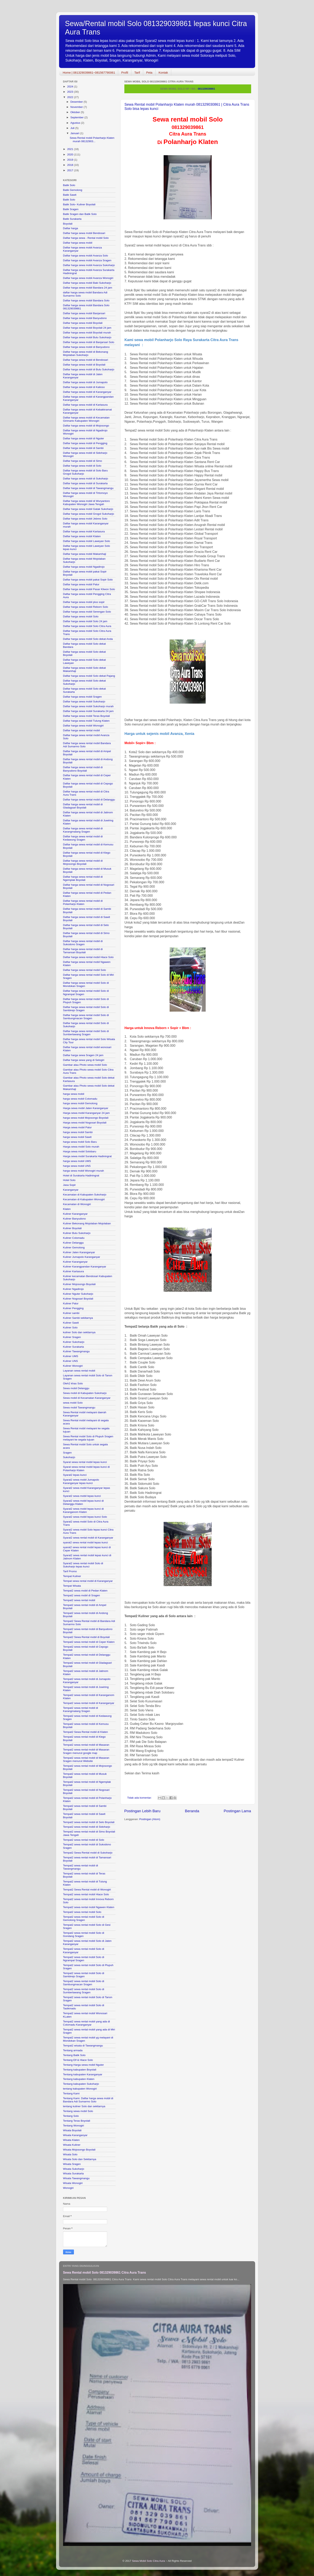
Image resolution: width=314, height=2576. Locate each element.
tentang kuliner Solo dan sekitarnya (84, 2106)
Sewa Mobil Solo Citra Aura (148, 2560)
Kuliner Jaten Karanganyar (79, 1252)
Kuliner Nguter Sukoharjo (78, 1293)
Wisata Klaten (71, 2139)
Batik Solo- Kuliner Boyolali (79, 204)
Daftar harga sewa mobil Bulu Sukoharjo (87, 337)
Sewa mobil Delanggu (76, 1388)
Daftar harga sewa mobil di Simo (82, 460)
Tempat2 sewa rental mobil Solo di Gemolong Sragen (83, 1918)
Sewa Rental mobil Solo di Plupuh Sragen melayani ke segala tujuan (88, 1438)
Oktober (75, 112)
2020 (70, 154)
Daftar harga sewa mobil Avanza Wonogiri (88, 278)
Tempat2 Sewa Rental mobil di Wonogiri (87, 1889)
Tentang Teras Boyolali (76, 2120)
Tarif (137, 72)
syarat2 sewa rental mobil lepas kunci (85, 1542)
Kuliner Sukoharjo (74, 1341)
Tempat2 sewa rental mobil (79, 1600)
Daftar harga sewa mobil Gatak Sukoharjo (88, 509)
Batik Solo (69, 185)
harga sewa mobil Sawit (77, 1137)
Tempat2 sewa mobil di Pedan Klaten (85, 1590)
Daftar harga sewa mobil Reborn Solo (85, 606)
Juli (72, 128)
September (77, 117)
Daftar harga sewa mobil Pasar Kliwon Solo (89, 589)
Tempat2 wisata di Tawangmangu (83, 2045)
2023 (70, 91)
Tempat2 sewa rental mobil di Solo (83, 1839)
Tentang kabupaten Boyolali (79, 2069)
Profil (124, 72)
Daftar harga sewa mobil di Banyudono (86, 346)
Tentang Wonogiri (73, 2125)
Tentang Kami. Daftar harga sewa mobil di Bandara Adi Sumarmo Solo (88, 2100)
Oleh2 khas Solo (73, 1383)
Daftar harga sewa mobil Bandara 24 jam (87, 287)
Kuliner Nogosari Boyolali (78, 1298)
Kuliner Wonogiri (73, 1365)
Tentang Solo (71, 2115)
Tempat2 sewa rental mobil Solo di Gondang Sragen (83, 1934)
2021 (70, 149)
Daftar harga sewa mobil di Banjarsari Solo (88, 342)
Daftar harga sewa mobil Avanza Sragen (87, 260)
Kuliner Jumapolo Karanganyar (81, 1256)
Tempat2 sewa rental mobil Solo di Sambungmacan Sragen (83, 1983)
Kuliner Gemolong (74, 1247)
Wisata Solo (70, 2154)
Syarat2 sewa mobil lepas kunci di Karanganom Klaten (83, 1510)
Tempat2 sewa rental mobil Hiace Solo (86, 1894)
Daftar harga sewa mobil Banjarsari (84, 313)
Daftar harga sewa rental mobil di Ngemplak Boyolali (83, 878)
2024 (70, 86)
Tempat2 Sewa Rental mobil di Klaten (85, 1731)
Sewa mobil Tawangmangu (79, 1407)
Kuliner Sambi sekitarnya (78, 1317)
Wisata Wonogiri (73, 2183)
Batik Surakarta (72, 218)
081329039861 (206, 88)
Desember (77, 101)
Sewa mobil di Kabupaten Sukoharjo (85, 1393)
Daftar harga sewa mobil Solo (81, 616)
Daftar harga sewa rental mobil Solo (84, 969)
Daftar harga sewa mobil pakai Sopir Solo (88, 579)
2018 (70, 164)
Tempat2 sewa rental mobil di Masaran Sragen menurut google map (86, 1751)
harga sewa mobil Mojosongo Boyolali (86, 1117)
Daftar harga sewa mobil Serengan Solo (87, 611)
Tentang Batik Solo (74, 2055)
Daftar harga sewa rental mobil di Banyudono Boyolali (83, 769)
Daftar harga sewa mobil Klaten (82, 536)
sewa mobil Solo (73, 1402)
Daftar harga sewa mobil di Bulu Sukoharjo (88, 369)
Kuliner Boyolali (72, 1228)
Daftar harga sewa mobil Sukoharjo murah (88, 706)
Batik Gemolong (72, 189)
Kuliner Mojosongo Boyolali (79, 1284)
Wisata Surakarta (73, 2173)
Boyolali (67, 223)
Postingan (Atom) (149, 1819)
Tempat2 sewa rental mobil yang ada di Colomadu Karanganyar (86, 2023)
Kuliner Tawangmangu (76, 1351)
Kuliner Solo (70, 1327)
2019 (70, 159)
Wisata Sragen (72, 2164)
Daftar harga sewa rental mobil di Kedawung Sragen (83, 838)
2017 (70, 170)
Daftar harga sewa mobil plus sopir (84, 602)
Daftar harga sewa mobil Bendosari (84, 233)
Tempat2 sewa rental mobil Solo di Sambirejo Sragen (83, 1975)
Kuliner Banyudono (74, 1218)
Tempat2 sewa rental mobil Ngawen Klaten (88, 1907)
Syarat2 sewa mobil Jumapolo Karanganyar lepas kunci (81, 1481)
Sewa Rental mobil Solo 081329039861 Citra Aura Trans (104, 2272)
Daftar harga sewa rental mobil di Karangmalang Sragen (83, 830)
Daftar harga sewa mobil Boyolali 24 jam (87, 327)
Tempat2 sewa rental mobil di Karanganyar (88, 1703)
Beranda (192, 1811)
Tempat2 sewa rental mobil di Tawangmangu (80, 1867)
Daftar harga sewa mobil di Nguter (83, 438)
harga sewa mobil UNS (77, 1165)
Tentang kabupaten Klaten (79, 2079)
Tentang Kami (71, 2093)
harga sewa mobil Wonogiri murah (83, 1170)
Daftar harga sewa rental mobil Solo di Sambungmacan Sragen (86, 1017)
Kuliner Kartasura (73, 1271)
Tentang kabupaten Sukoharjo (81, 2083)
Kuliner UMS (70, 1356)
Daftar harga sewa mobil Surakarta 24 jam (88, 711)
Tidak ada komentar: (139, 1797)
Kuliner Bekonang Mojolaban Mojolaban (87, 1223)
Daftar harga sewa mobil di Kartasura (85, 404)
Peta (149, 72)
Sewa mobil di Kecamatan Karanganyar (87, 1397)
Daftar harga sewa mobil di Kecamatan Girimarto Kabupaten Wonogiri (86, 419)
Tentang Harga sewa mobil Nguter (83, 2064)
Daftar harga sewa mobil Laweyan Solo (86, 541)
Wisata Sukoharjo (73, 2168)
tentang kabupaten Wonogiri (80, 2088)
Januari (75, 133)
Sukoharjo (69, 1457)
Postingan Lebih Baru (142, 1811)
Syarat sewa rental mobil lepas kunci (85, 1462)
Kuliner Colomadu (74, 1237)
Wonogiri (68, 2187)
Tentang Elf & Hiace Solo (78, 2059)
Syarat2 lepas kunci (75, 1474)
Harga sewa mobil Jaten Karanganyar (85, 1108)
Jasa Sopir (69, 1184)
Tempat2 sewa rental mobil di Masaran (86, 1744)
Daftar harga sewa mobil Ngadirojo (84, 566)
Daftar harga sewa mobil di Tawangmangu (88, 488)
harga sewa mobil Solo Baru (80, 1141)
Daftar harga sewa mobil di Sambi (83, 448)
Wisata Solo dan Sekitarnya (79, 2159)
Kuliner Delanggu (73, 1242)
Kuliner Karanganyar (75, 1213)
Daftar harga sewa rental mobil (81, 730)
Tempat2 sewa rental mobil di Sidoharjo (86, 1826)
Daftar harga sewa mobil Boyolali (83, 322)
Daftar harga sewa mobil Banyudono (85, 318)
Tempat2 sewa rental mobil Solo (82, 1912)
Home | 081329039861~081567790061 (89, 72)
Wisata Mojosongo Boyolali (79, 2149)
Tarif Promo (70, 1571)
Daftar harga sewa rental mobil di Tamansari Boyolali (83, 951)
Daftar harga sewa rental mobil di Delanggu (89, 799)
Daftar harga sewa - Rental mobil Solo (86, 237)
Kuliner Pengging (73, 1308)
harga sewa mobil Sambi (78, 1132)
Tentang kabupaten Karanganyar (82, 2074)
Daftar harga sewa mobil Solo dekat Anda (88, 638)
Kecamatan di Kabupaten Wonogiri (84, 1199)
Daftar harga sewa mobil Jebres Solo (85, 518)
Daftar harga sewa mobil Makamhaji (84, 553)
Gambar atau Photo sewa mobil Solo (85, 1064)
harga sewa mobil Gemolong (80, 1103)
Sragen (67, 1452)
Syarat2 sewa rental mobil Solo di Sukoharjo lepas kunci (83, 1565)
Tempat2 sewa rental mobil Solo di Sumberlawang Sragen (83, 1991)
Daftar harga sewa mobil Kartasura (84, 531)
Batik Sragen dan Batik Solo (80, 214)
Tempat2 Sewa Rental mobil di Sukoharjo (88, 1852)
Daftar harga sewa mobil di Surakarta (85, 483)
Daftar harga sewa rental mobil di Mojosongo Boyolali (83, 862)
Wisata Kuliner (72, 2144)
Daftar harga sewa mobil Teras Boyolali (86, 715)
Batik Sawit (69, 194)
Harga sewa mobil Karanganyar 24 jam (86, 1112)
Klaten (67, 1209)
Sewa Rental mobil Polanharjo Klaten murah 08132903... (92, 139)
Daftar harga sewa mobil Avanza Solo (85, 255)
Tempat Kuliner (72, 1576)
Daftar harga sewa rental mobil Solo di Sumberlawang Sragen (86, 1033)
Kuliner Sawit (71, 1322)
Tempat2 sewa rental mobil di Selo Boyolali (89, 1822)
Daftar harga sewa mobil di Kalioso (84, 387)
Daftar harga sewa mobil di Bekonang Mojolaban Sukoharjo (85, 353)
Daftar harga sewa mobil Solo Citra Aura (87, 626)
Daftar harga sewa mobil (77, 242)
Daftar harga (70, 228)
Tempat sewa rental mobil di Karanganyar (88, 1580)
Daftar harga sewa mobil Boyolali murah (87, 332)
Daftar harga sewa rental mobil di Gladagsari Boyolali (83, 806)
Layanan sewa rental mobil (79, 1370)
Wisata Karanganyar (75, 2135)
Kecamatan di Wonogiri (77, 1204)
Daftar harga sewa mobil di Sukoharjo (85, 478)
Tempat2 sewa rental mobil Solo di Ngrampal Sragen (83, 1959)
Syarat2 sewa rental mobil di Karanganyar (88, 1537)
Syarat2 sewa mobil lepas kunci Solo (85, 1516)
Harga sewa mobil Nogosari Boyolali (85, 1122)
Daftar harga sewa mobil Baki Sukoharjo (87, 282)
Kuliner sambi (71, 1313)
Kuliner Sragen (72, 1337)
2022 (70, 97)
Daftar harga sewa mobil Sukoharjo (84, 701)
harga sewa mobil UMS (77, 1161)
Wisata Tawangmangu (76, 2178)
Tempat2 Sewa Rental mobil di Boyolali (86, 1637)
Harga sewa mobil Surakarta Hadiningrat (87, 1156)
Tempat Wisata (72, 1585)
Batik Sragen (70, 209)
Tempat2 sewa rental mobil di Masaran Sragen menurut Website (86, 1759)
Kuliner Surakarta (73, 1346)
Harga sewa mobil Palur (77, 1127)
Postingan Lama (237, 1811)
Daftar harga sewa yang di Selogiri (83, 1060)
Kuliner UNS (70, 1360)
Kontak (163, 72)
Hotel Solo (69, 1180)
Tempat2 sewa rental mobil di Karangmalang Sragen (80, 1709)
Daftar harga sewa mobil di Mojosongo (86, 425)
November (77, 106)
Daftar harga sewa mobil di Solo (82, 465)
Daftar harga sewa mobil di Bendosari (85, 359)
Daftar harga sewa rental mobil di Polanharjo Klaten (83, 902)
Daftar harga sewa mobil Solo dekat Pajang (89, 675)
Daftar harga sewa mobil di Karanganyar (87, 391)
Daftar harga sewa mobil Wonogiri (83, 725)
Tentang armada (73, 2050)
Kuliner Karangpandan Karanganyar (84, 1266)
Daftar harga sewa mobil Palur (81, 584)
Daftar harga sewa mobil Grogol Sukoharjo (88, 513)
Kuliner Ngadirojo (73, 1289)
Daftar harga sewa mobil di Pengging (85, 443)
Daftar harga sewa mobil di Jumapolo (85, 382)
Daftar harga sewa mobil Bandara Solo (86, 300)
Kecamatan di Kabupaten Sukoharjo (84, 1194)
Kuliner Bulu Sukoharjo (77, 1233)
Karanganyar (70, 1189)
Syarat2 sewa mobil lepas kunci (82, 1495)
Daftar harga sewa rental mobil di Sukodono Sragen (83, 943)
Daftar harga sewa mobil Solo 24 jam (85, 621)
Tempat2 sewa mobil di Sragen (81, 1595)
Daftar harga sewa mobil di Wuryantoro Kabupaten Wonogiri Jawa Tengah (86, 502)
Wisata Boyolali (72, 2130)
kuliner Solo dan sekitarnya (79, 1332)
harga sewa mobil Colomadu (80, 1098)
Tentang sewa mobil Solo (78, 2111)
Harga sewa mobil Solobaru (79, 1151)
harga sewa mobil (73, 1093)
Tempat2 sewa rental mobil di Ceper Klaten (89, 1641)
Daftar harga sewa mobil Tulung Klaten (86, 720)
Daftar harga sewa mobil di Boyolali (84, 364)
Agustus (75, 122)
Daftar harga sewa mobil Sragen (82, 696)
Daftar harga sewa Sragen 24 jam (83, 1055)
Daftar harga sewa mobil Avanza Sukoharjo (89, 265)
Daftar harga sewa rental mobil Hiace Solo (88, 957)
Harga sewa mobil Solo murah (81, 1146)
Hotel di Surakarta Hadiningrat (81, 1175)
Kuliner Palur (70, 1303)
